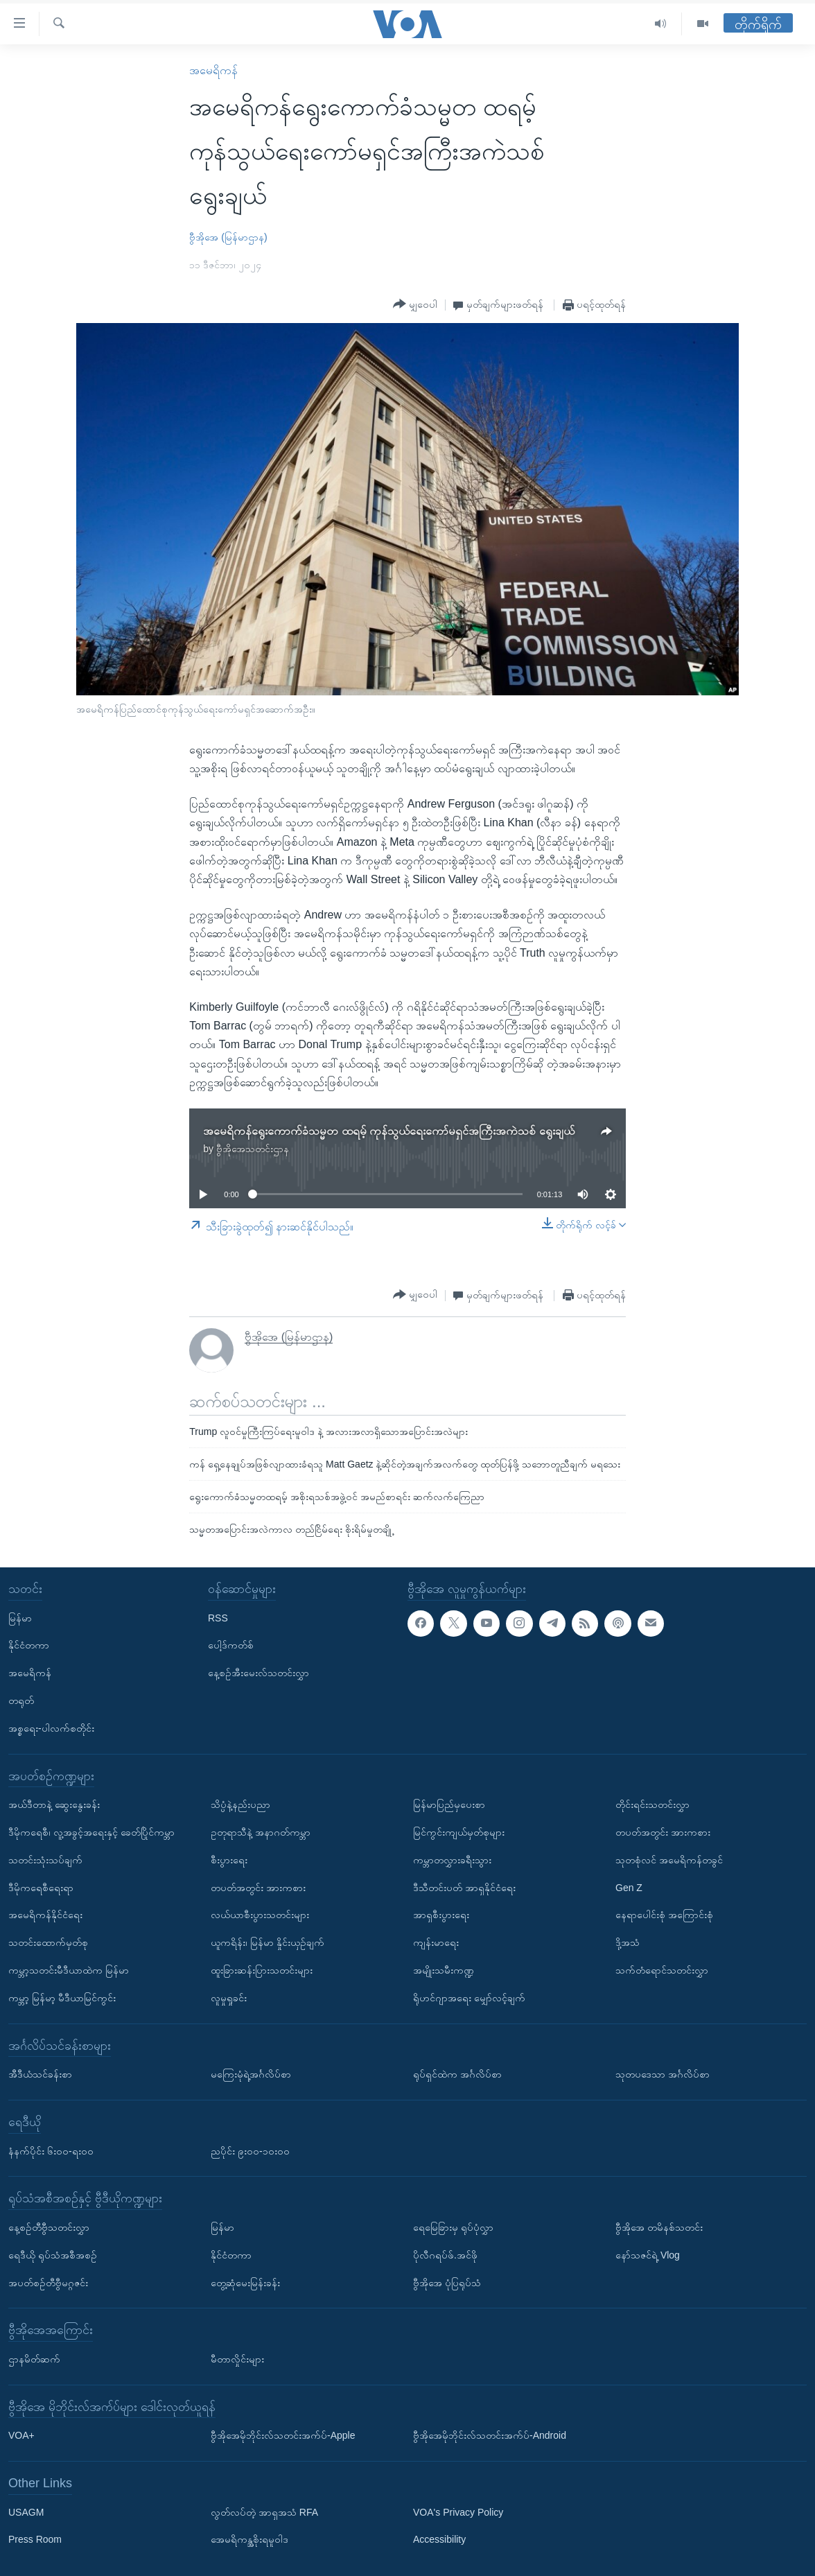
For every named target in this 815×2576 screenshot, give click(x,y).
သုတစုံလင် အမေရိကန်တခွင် (669, 1859)
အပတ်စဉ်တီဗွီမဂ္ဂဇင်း (48, 2282)
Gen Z (628, 1886)
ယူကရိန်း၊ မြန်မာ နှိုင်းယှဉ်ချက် (267, 1942)
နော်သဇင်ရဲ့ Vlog (647, 2255)
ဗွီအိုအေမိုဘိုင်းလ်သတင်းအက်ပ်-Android (489, 2435)
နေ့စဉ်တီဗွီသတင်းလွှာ (48, 2227)
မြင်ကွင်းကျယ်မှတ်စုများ (459, 1832)
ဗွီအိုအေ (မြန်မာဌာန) (228, 237)
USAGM (26, 2511)
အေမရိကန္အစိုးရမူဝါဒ (249, 2539)
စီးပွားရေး (229, 1859)
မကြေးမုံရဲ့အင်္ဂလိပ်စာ (251, 2074)
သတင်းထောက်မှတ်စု (48, 1942)
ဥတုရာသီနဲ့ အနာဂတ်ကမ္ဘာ (260, 1832)
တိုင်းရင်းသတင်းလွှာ (652, 1804)
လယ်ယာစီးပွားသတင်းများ (260, 1914)
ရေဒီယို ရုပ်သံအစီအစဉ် (52, 2255)
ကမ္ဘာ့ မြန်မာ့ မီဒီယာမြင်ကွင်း (62, 1997)
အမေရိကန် (213, 70)
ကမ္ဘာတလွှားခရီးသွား (452, 1859)
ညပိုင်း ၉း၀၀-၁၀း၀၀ (250, 2150)
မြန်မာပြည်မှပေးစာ (449, 1804)
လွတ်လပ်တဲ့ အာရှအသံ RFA (264, 2511)
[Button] (415, 304)
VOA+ (21, 2435)
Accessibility (439, 2539)
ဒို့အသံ (627, 1942)
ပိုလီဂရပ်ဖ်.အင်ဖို (445, 2255)
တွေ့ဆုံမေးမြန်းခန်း (245, 2282)
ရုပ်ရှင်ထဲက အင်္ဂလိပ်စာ (457, 2074)
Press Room (35, 2539)
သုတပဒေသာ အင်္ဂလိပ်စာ (662, 2074)
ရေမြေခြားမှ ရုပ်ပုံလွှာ (453, 2227)
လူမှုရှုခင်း (229, 1997)
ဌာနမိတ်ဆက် (34, 2359)
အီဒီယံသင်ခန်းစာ (40, 2074)
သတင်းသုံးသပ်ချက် (45, 1859)
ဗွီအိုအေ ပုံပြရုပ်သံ (447, 2282)
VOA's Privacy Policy (458, 2511)
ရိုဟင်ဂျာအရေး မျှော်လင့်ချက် (469, 1997)
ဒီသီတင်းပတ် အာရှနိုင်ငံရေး (464, 1886)
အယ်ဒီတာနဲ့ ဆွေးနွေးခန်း (54, 1804)
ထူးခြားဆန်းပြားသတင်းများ (262, 1970)
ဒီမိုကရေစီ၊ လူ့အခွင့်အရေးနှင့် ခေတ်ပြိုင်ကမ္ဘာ (91, 1832)
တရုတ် (21, 1700)
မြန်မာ (20, 1617)
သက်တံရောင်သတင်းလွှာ (661, 1970)
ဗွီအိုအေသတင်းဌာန (252, 1148)
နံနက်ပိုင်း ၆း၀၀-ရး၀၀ (51, 2150)
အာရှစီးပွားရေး (441, 1914)
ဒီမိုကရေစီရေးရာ (40, 1886)
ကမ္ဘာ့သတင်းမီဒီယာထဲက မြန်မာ (68, 1970)
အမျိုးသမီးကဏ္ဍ (443, 1970)
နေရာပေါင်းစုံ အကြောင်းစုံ (664, 1914)
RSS (218, 1617)
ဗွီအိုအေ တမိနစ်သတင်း (659, 2227)
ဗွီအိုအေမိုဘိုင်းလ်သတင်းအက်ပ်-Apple (283, 2435)
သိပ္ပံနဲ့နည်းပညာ (240, 1804)
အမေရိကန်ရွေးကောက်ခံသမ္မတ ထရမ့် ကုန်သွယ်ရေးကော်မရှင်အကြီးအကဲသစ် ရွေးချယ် (388, 1131)
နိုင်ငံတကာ (28, 1645)
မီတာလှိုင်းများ (237, 2359)
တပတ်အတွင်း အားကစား (258, 1886)
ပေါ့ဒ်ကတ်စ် (231, 1645)
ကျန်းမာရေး (436, 1942)
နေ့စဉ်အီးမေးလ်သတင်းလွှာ (258, 1672)
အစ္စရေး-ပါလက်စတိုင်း (51, 1728)
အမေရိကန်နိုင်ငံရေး (45, 1914)
